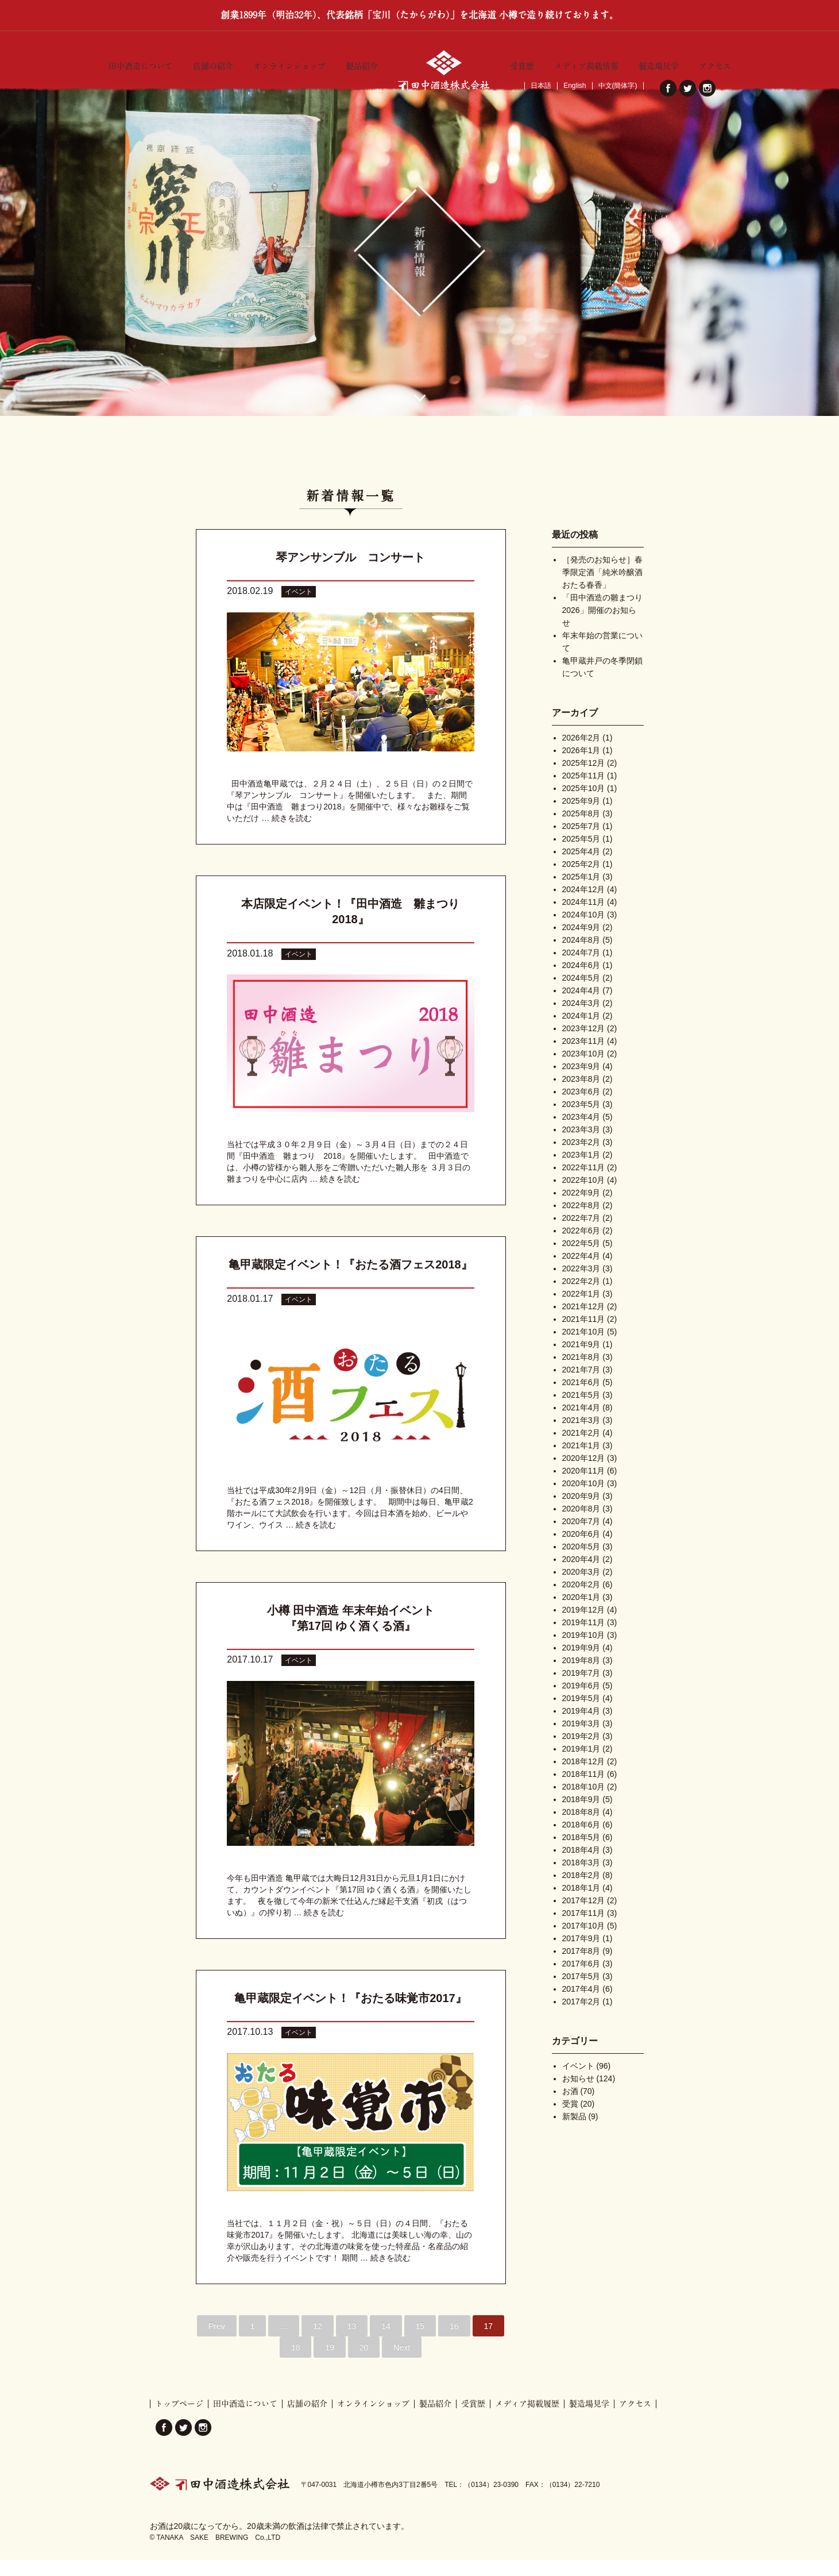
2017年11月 (583, 1929)
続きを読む (292, 834)
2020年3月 (581, 1587)
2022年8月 (581, 1221)
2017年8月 (581, 1967)
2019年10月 (583, 1651)
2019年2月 (581, 1752)
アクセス (715, 64)
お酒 (570, 2107)
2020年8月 (581, 1524)
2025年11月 (583, 791)
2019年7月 (581, 1689)
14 (385, 2342)
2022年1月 (581, 1309)
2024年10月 (583, 930)
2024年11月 (583, 918)
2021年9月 (581, 1360)
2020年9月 (581, 1512)
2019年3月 (581, 1739)
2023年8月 (581, 1095)
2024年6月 (581, 981)
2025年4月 (581, 867)
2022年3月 (581, 1284)
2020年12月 (583, 1474)
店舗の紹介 (213, 64)
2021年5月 (581, 1411)
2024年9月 (581, 943)
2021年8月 (581, 1373)
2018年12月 (583, 1777)
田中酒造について (141, 64)
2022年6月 (581, 1246)
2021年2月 (581, 1448)
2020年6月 (581, 1550)
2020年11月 (583, 1486)
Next (401, 2363)
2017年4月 (581, 2005)
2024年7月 (581, 968)
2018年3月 (581, 1878)
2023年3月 (581, 1145)
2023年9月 (581, 1082)
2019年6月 (581, 1701)
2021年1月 (581, 1461)
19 (329, 2363)
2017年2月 (581, 2017)
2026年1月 (581, 766)
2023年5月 (581, 1120)
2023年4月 (581, 1132)
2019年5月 (581, 1714)
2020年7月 (581, 1537)
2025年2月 (581, 880)
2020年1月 (581, 1613)
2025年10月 (583, 804)
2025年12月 (583, 779)
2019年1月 (581, 1764)
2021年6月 (581, 1398)
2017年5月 (581, 1992)
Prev (216, 2342)
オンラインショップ (289, 64)
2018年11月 (583, 1790)
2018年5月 (581, 1853)
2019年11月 (583, 1638)
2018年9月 (581, 1815)
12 (317, 2342)
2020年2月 (581, 1600)
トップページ (179, 2420)
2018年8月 (581, 1828)
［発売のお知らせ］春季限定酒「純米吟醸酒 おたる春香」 (602, 588)
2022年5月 (581, 1259)
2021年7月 (581, 1385)
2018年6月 (581, 1840)
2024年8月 (581, 956)
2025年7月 (581, 842)
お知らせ (578, 2094)
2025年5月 (581, 854)
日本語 (541, 86)
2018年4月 (581, 1866)
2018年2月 (581, 1891)
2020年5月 (581, 1562)
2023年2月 (581, 1158)
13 (352, 2342)
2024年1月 (581, 1031)
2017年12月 (583, 1916)
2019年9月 (581, 1663)
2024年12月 (583, 905)
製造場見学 (659, 64)
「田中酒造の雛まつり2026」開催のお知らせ (602, 626)
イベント (298, 608)
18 (295, 2363)
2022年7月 (581, 1234)
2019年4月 (581, 1727)
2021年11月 (583, 1335)
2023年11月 (583, 1057)
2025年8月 (581, 829)
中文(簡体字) (617, 86)
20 (364, 2363)
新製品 (574, 2132)
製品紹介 (362, 64)
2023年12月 (583, 1044)
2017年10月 (583, 1941)
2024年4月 (581, 1006)
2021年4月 (581, 1423)
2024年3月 (581, 1019)
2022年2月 (581, 1297)
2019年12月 (583, 1625)
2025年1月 (581, 892)
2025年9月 (581, 817)
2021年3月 (581, 1436)
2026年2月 (581, 753)
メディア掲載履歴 (527, 2420)
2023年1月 (581, 1170)
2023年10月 (583, 1069)
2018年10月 (583, 1802)
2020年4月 (581, 1575)
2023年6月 (581, 1107)
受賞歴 (522, 64)
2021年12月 (583, 1322)
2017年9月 (581, 1954)
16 (454, 2342)
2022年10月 (583, 1196)
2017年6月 (581, 1979)
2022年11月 (583, 1183)
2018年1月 (581, 1903)
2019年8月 (581, 1676)
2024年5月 (581, 993)
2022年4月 (581, 1272)
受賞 (570, 2119)
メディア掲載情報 (586, 64)
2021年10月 (583, 1347)
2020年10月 (583, 1499)
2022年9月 (581, 1208)
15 (420, 2342)
